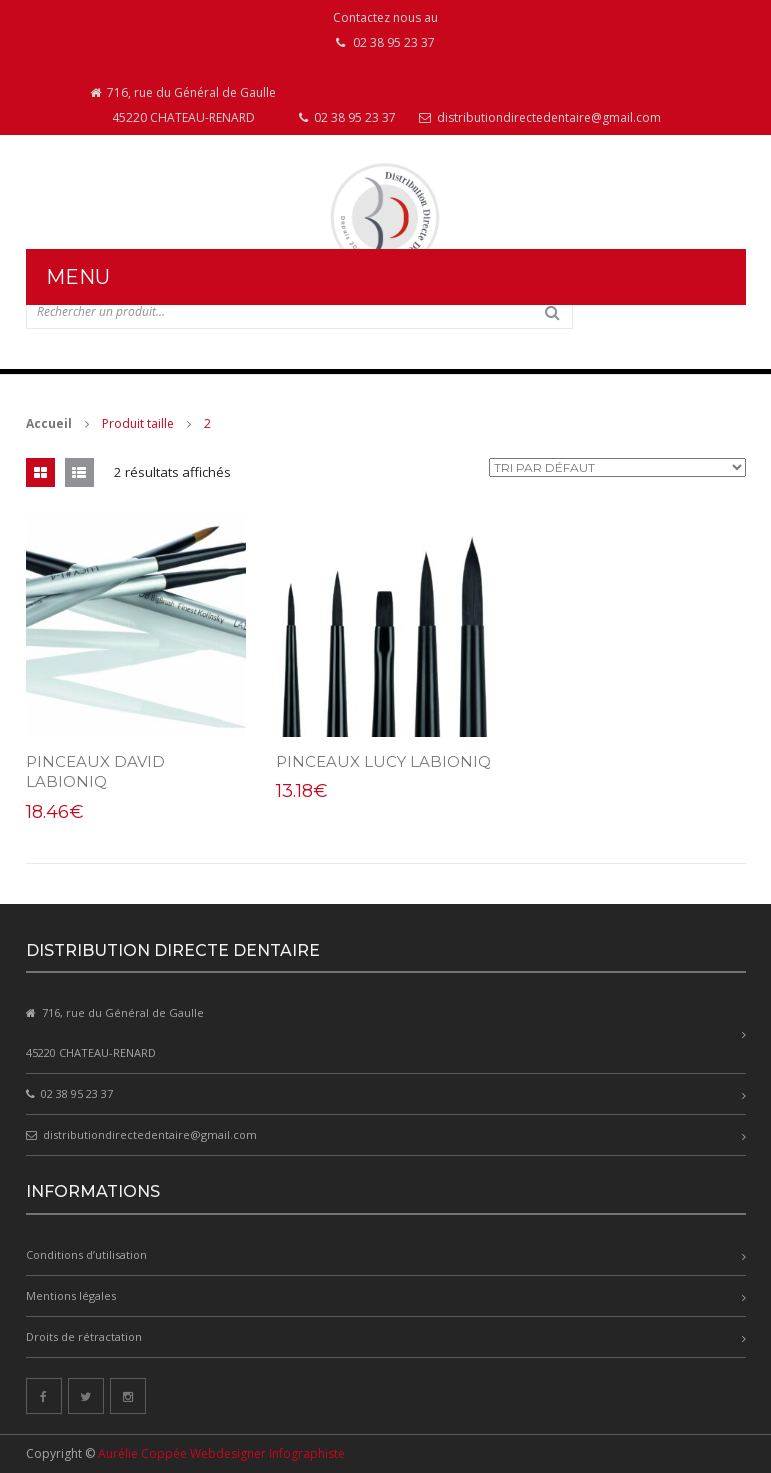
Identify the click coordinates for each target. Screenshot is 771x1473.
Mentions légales (71, 1295)
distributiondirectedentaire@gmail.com (540, 117)
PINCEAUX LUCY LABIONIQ (383, 761)
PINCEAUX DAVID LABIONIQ (95, 771)
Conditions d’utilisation (86, 1254)
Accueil (49, 423)
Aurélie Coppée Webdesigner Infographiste (221, 1453)
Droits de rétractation (84, 1336)
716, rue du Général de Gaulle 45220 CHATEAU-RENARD (183, 105)
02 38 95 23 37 (347, 117)
